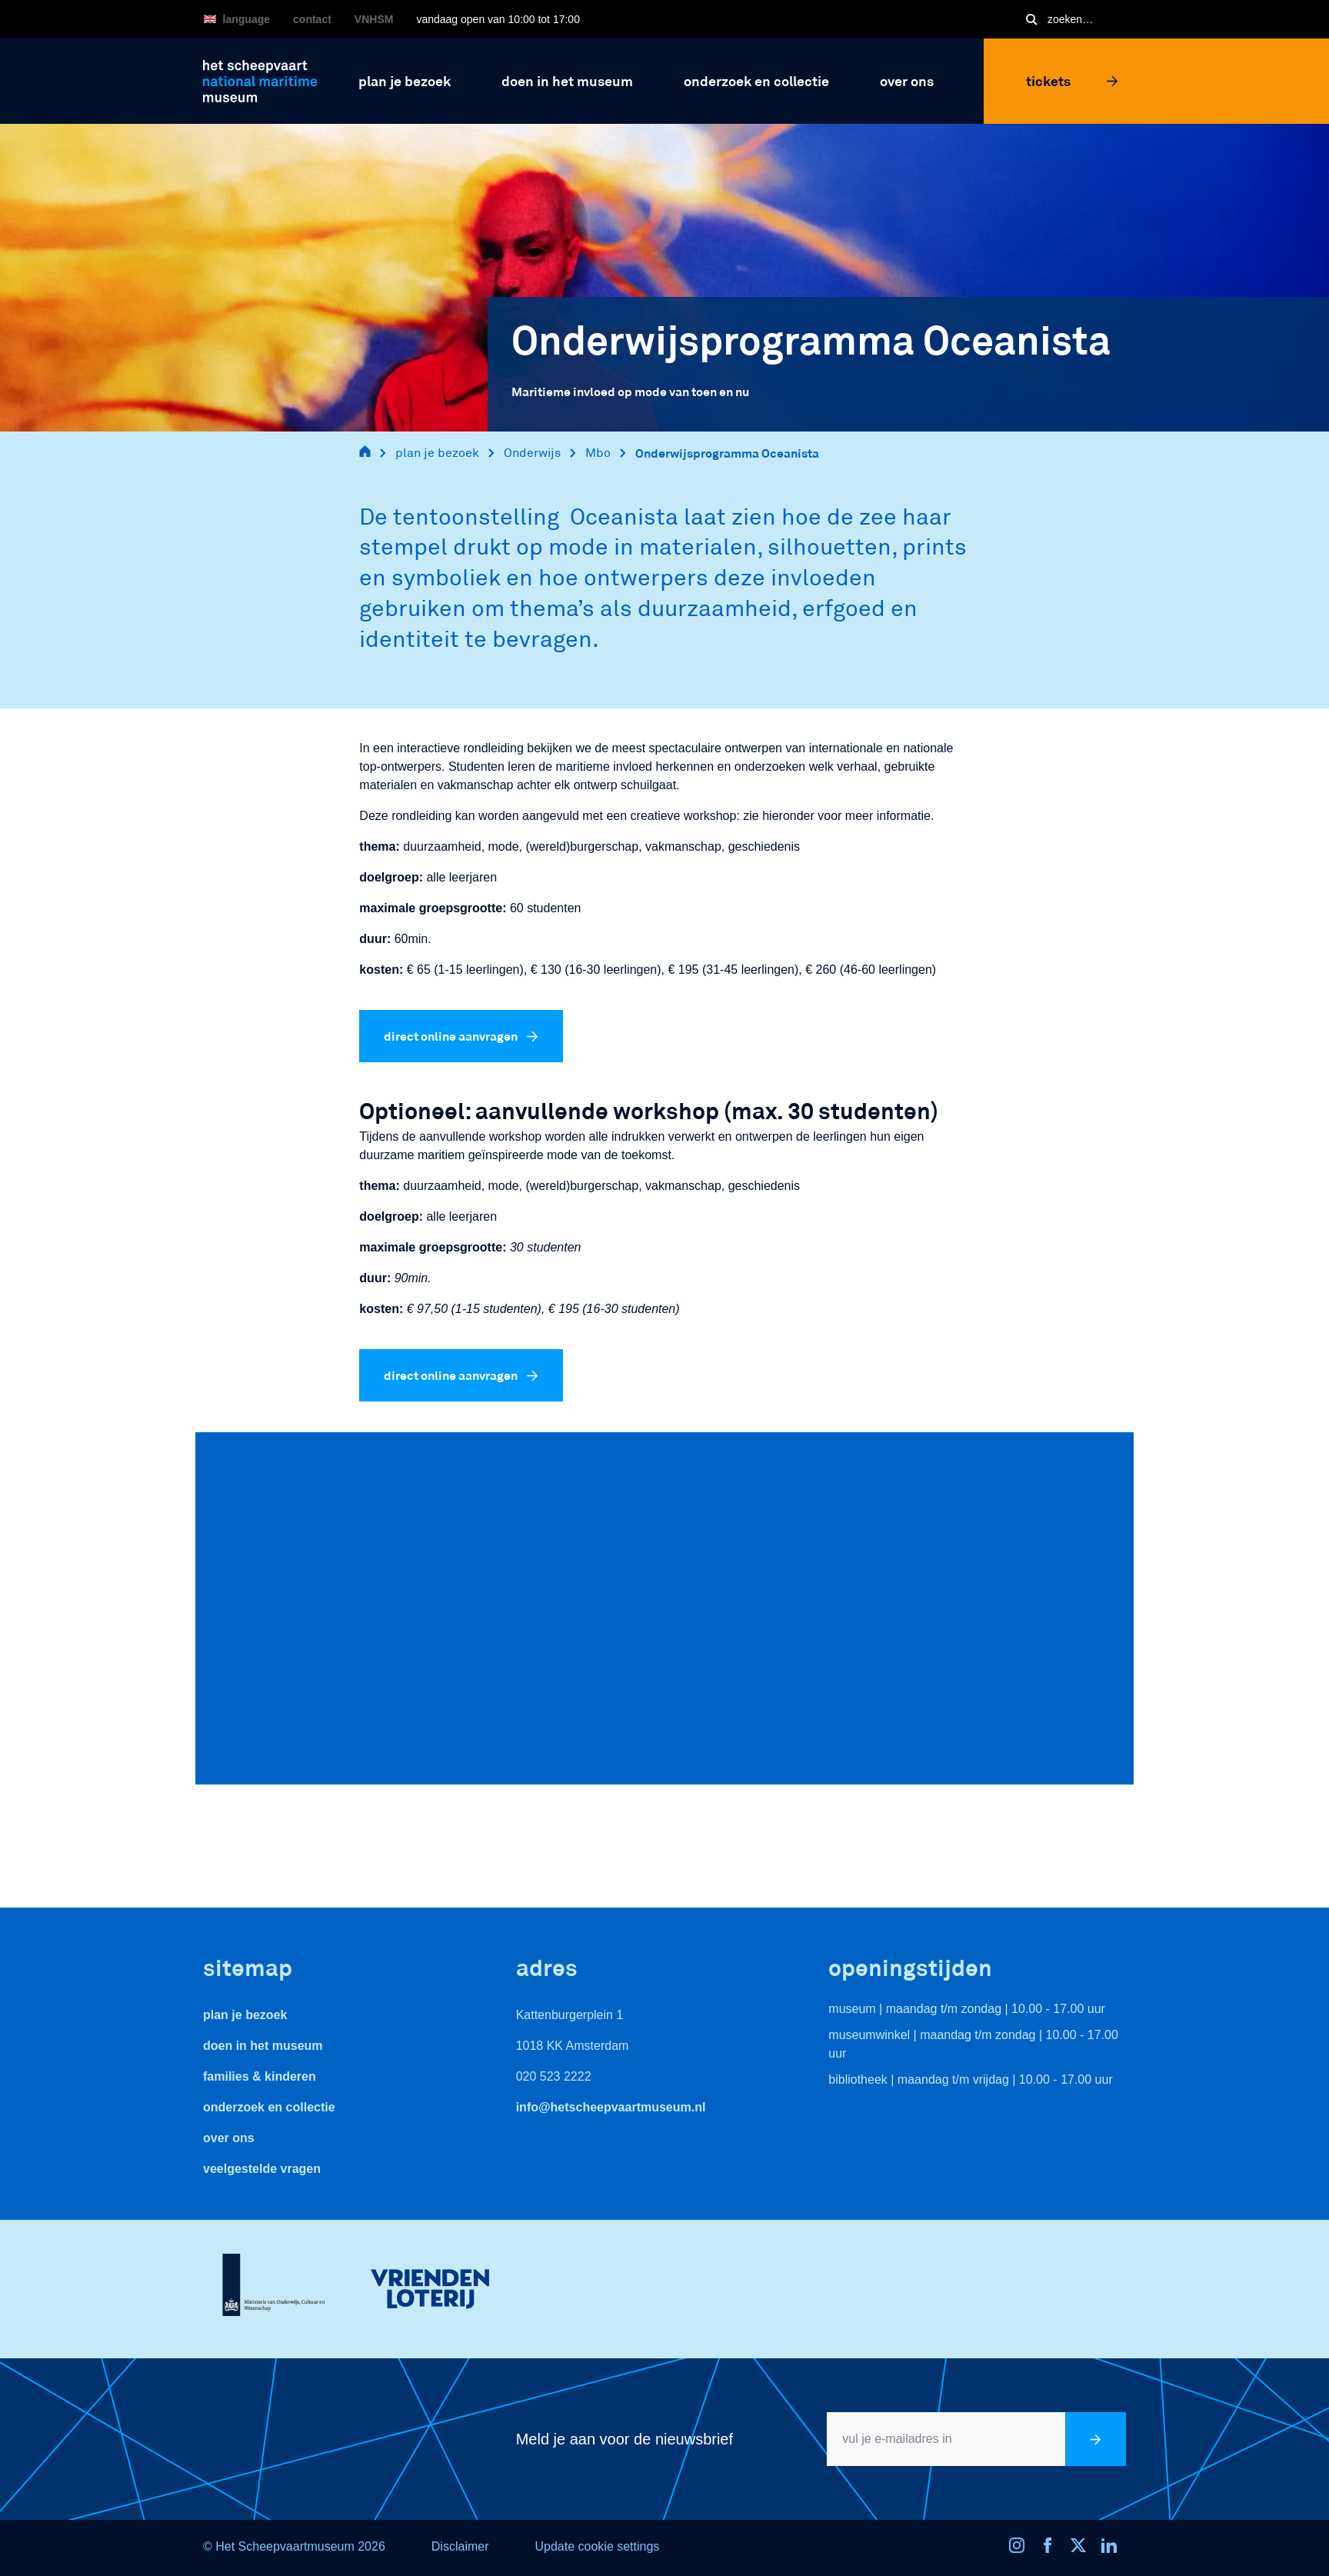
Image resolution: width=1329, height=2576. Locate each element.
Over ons (229, 2137)
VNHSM (374, 19)
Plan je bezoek (245, 2014)
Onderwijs (532, 452)
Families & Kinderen (259, 2076)
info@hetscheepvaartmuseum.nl (611, 2107)
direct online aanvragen (461, 1035)
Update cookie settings (597, 2546)
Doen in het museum (263, 2045)
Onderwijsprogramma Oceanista (727, 452)
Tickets (1072, 80)
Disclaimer (460, 2546)
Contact (312, 19)
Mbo (598, 452)
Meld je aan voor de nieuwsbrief (624, 2439)
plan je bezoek (437, 452)
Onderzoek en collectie (269, 2107)
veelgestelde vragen (262, 2168)
